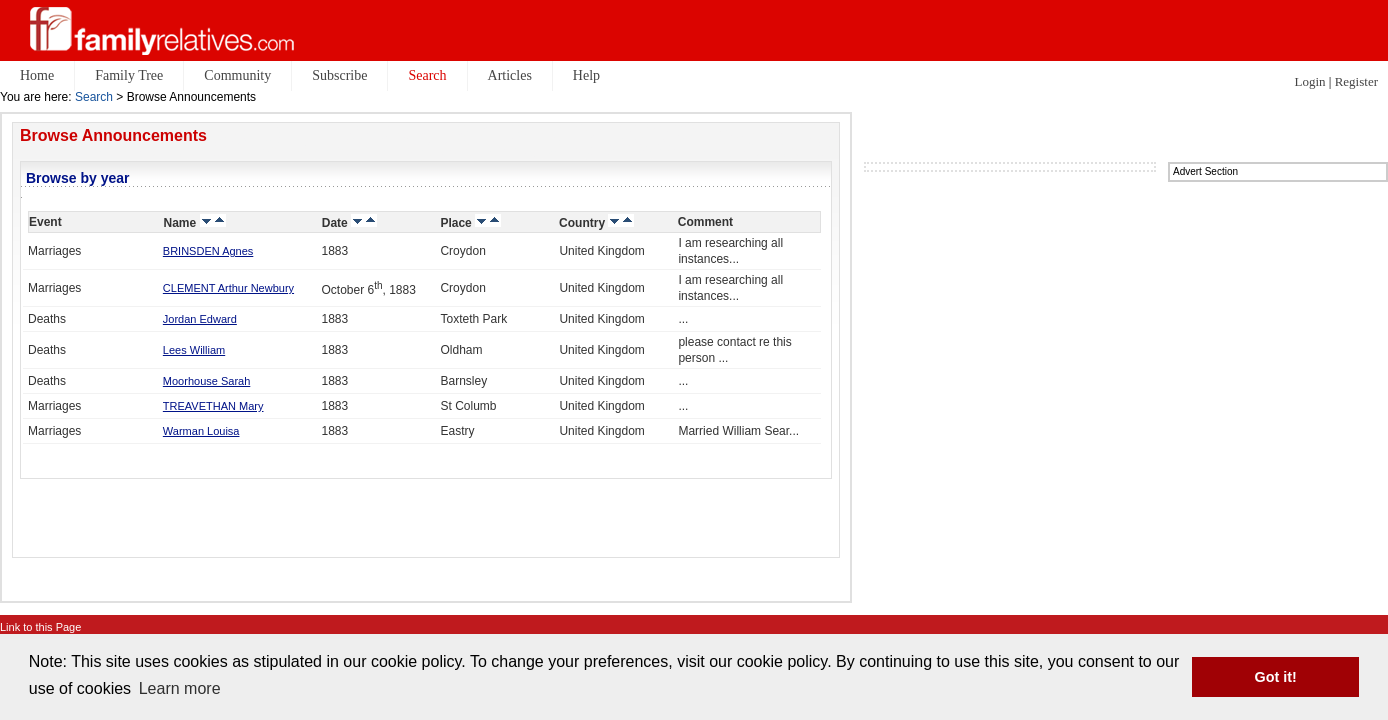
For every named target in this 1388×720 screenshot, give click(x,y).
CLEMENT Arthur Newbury (228, 288)
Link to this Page (40, 627)
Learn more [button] (180, 688)
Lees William (194, 350)
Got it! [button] (1276, 677)
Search (94, 97)
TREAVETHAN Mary (213, 406)
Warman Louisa (201, 431)
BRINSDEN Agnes (208, 251)
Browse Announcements (113, 135)
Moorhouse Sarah (206, 381)
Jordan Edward (200, 319)
